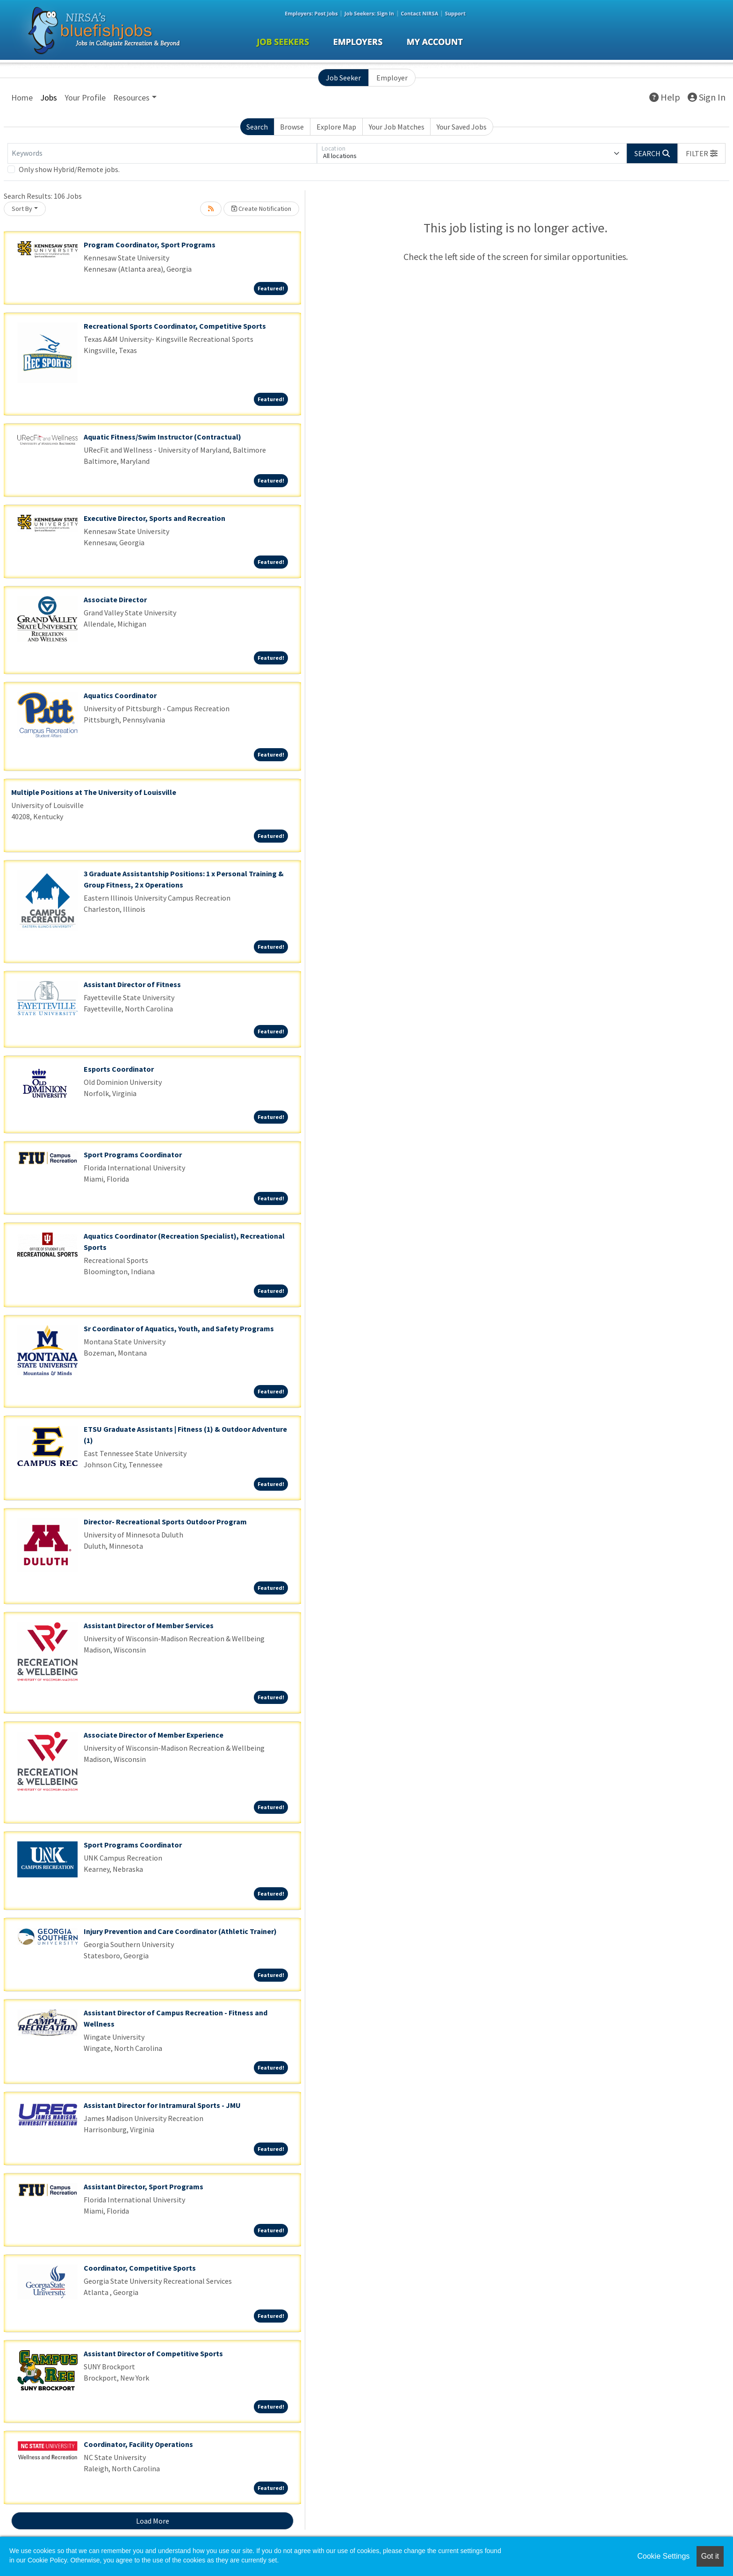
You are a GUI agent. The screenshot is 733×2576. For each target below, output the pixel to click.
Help (664, 97)
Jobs (48, 97)
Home (22, 97)
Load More (152, 2520)
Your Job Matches (396, 126)
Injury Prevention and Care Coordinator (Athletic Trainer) (180, 1931)
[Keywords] (162, 153)
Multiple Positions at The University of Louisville (93, 792)
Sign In (707, 97)
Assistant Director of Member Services (149, 1625)
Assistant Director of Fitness (132, 984)
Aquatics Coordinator (120, 695)
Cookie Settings (663, 2556)
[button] (702, 153)
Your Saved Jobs (462, 126)
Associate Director (115, 599)
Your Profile (85, 97)
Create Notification (261, 208)
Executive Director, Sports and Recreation (154, 518)
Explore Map (336, 126)
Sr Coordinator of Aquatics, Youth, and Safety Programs (179, 1328)
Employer (392, 77)
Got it (710, 2556)
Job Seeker (343, 77)
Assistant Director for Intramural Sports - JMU (162, 2105)
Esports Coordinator (119, 1069)
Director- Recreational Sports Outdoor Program (165, 1521)
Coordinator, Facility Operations (138, 2444)
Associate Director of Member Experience (153, 1734)
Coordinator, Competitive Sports (140, 2268)
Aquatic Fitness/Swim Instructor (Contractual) (162, 436)
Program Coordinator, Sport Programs (150, 244)
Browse (292, 126)
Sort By (22, 208)
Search (257, 126)
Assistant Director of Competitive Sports (153, 2353)
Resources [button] (131, 97)
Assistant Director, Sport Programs (143, 2186)
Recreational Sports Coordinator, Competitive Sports (175, 326)
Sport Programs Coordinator (133, 1154)
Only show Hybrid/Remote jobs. (69, 169)
